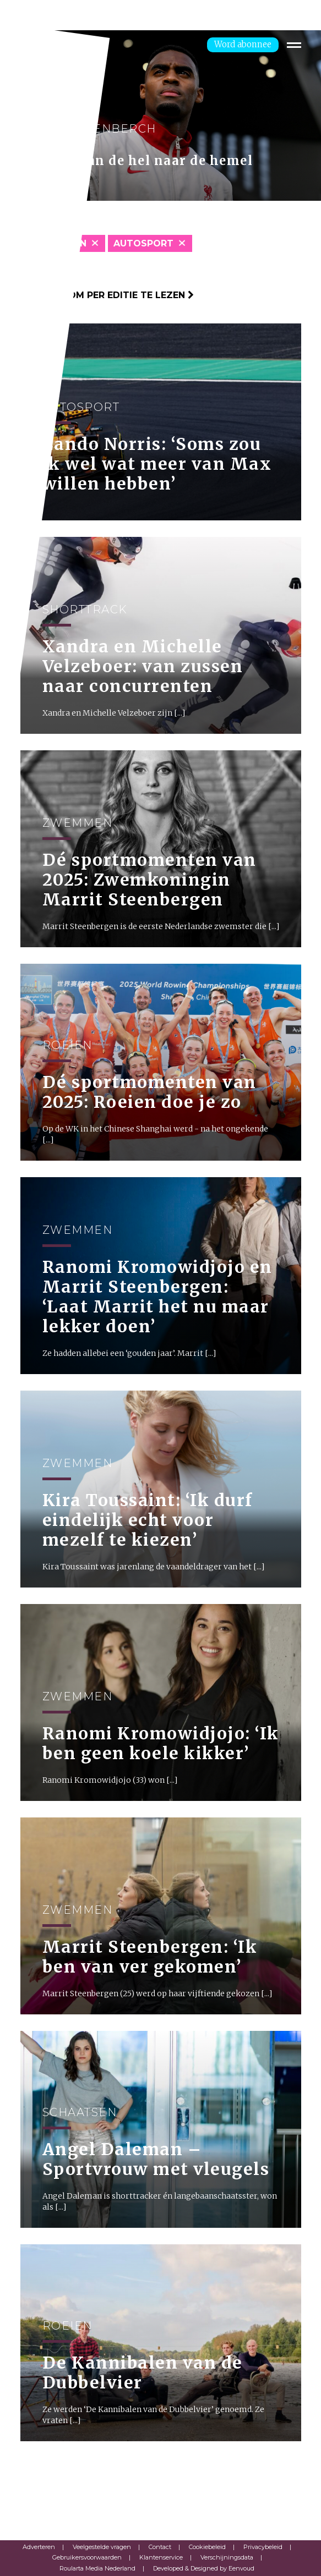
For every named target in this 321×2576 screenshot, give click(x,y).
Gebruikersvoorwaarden (87, 2557)
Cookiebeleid (207, 2547)
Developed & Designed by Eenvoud (203, 2568)
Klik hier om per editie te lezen (107, 295)
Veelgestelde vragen (102, 2547)
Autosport (143, 243)
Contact (160, 2547)
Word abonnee (242, 44)
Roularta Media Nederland (97, 2568)
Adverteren (39, 2547)
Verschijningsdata (226, 2557)
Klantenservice (161, 2557)
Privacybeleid (262, 2547)
